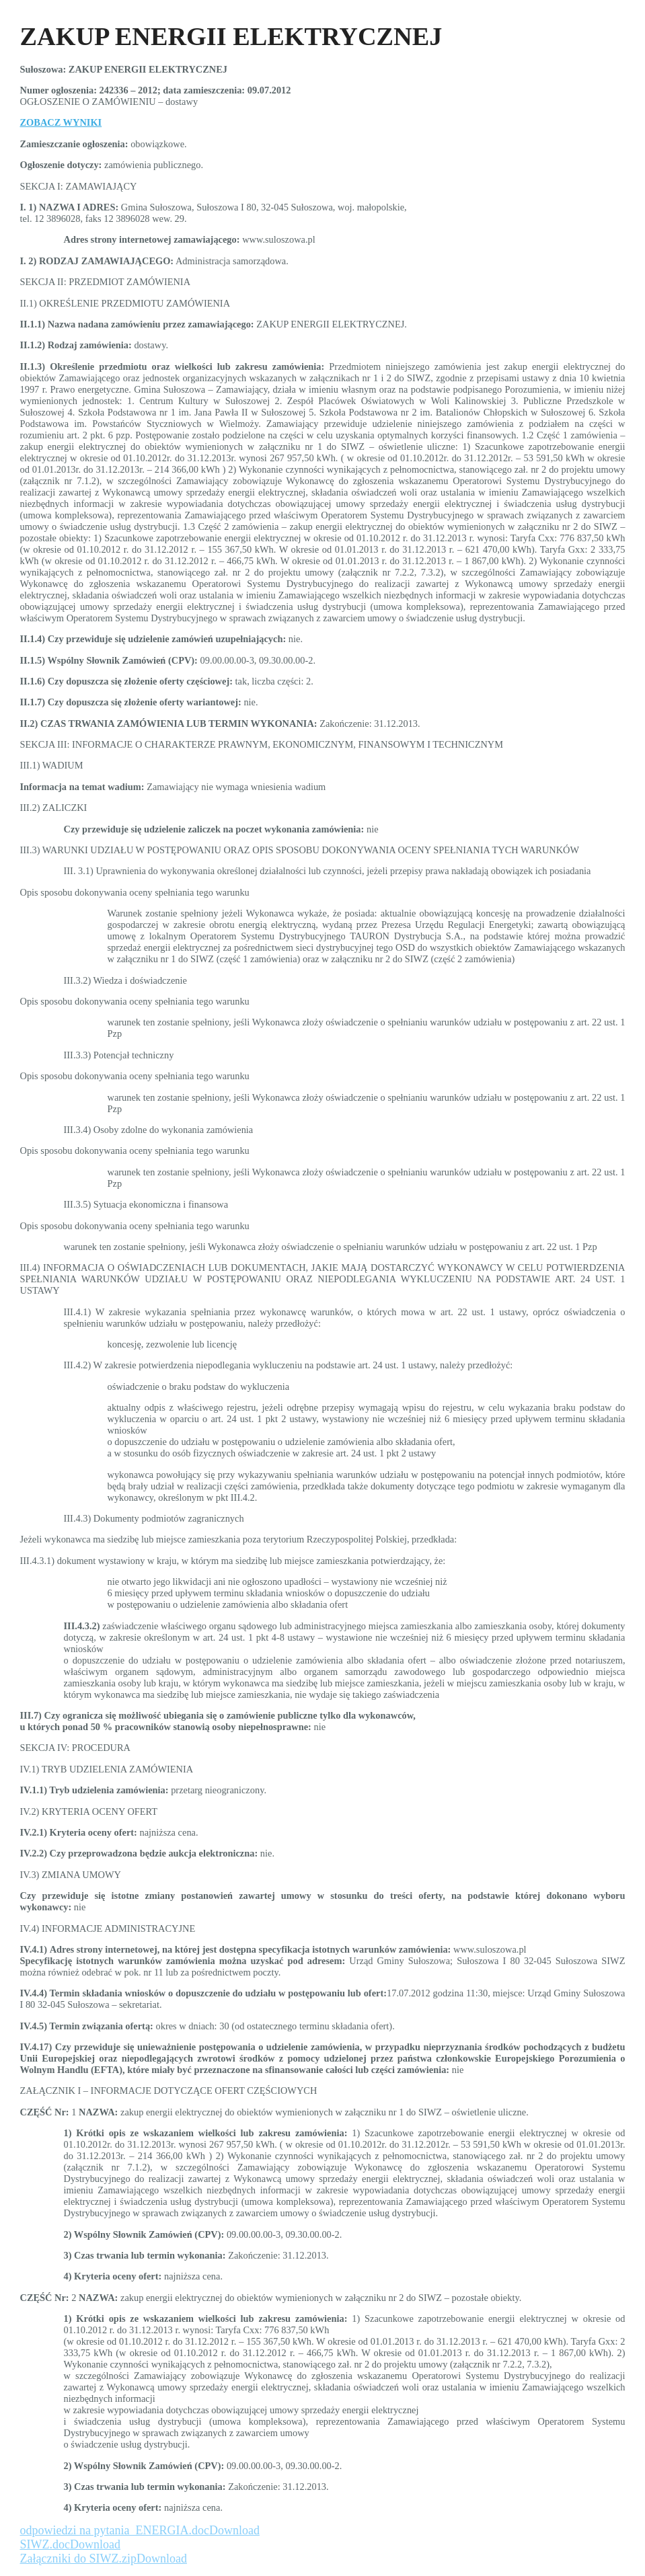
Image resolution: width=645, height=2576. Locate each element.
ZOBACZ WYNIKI (61, 122)
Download (234, 2530)
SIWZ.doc (45, 2544)
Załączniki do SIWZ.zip (78, 2558)
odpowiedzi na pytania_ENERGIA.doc (114, 2530)
